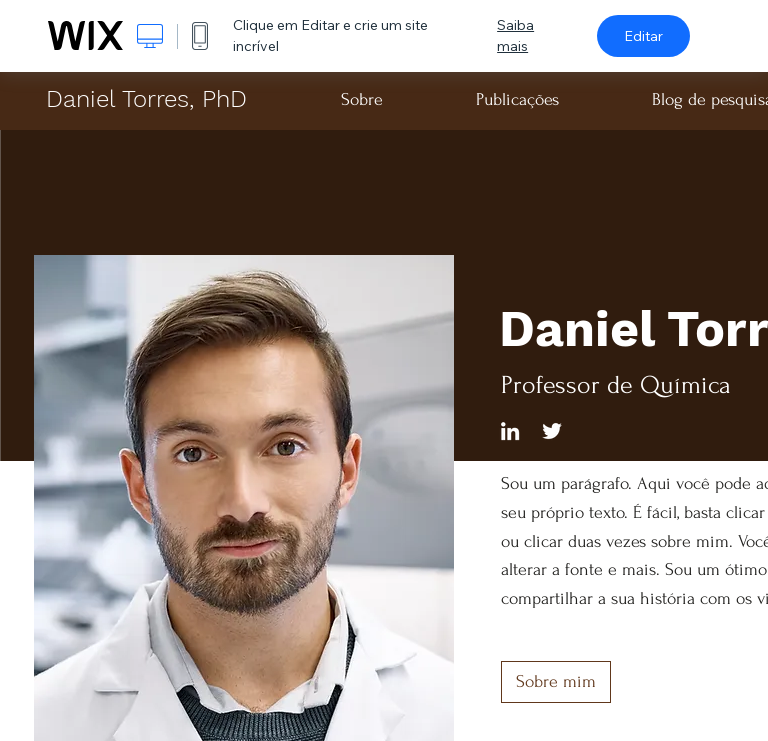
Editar (643, 36)
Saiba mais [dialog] (515, 35)
